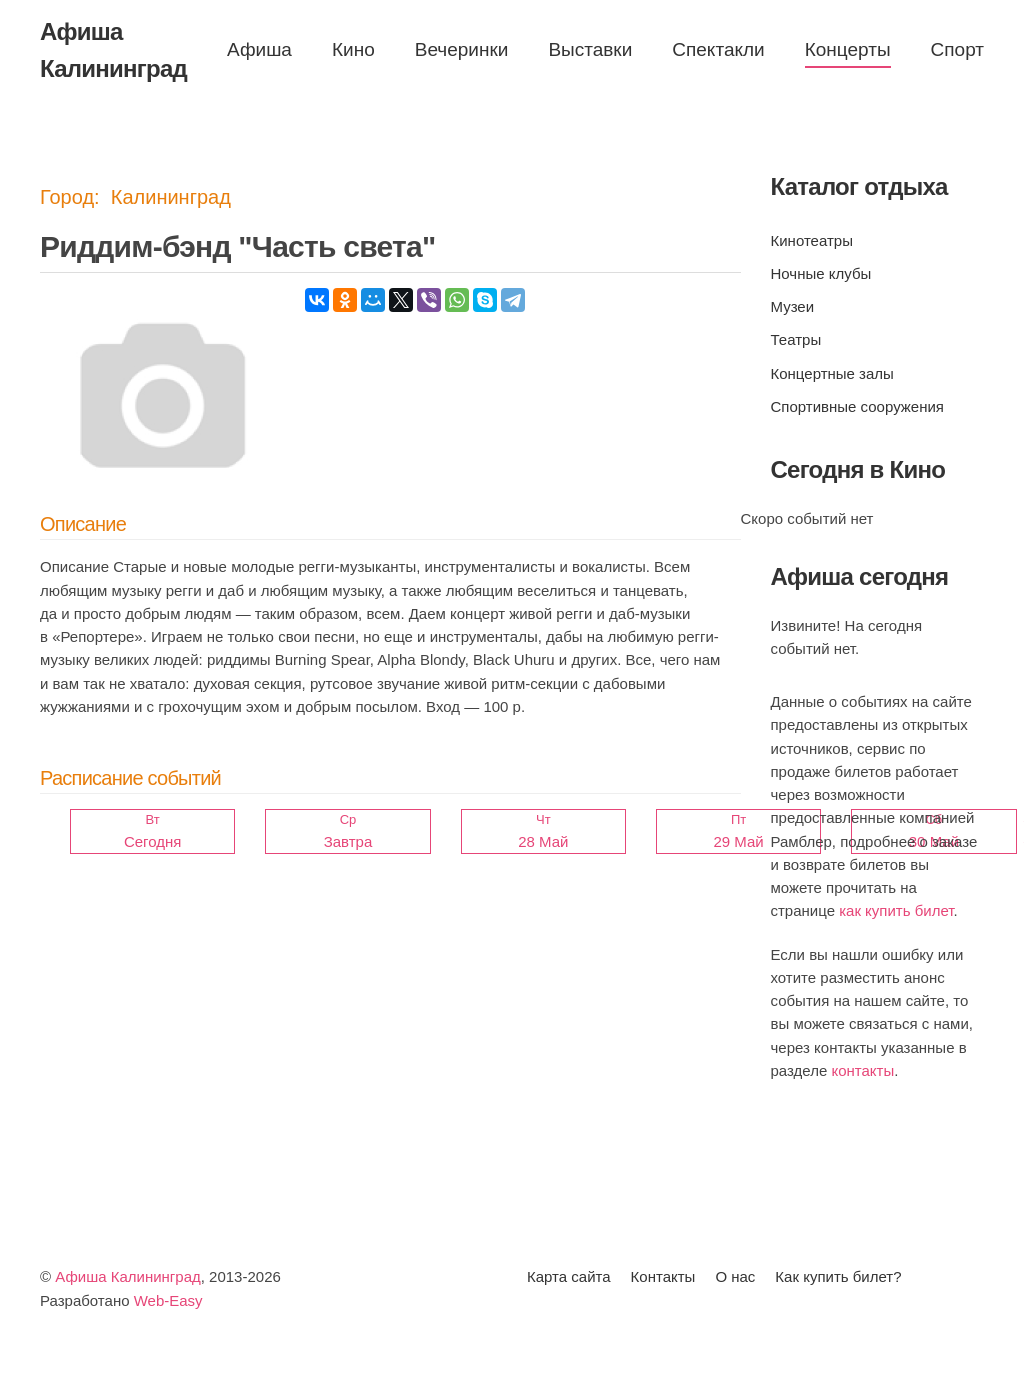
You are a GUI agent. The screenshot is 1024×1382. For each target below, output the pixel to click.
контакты (862, 1070)
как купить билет (896, 910)
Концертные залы (832, 373)
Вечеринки (462, 49)
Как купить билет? (838, 1277)
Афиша (259, 49)
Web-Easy (168, 1300)
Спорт (957, 49)
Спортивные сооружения (857, 406)
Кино (353, 49)
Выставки (590, 49)
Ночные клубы (821, 273)
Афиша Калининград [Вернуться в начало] (113, 50)
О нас (735, 1277)
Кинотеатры (812, 240)
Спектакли (718, 49)
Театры (796, 339)
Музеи (793, 306)
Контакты (663, 1277)
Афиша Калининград (128, 1277)
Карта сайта (569, 1277)
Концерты (848, 49)
